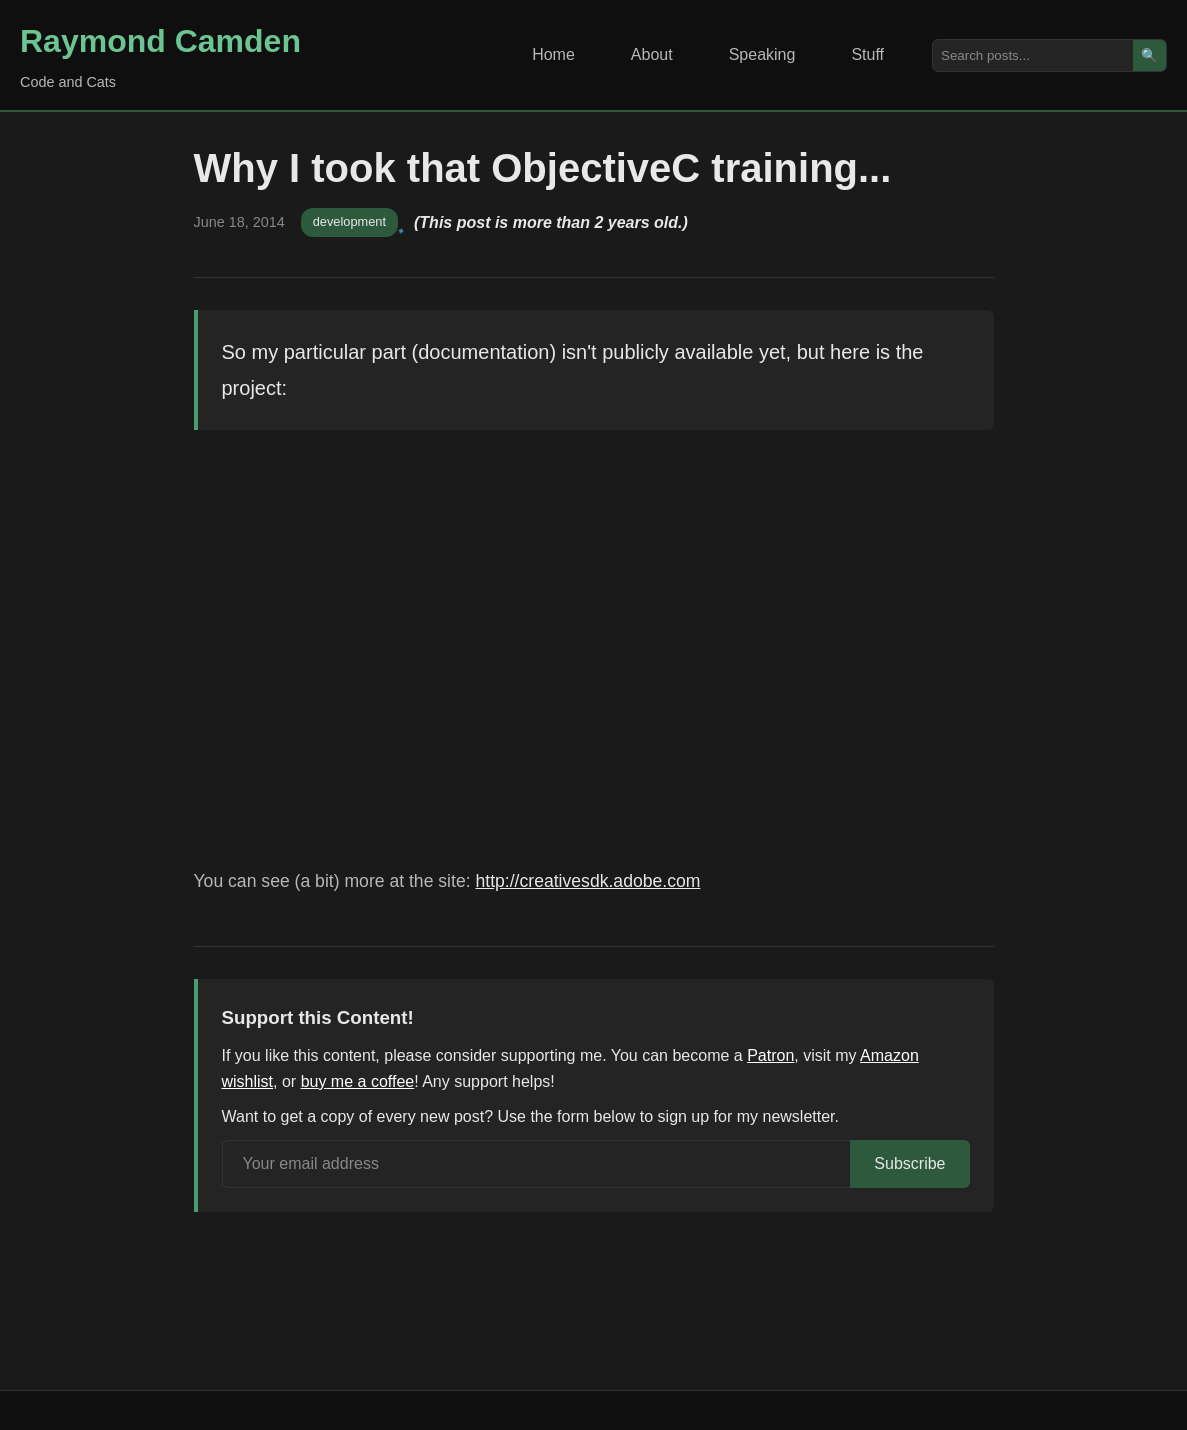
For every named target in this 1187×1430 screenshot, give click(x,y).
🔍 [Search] (1149, 55)
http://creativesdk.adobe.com (587, 881)
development (349, 221)
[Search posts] (1033, 55)
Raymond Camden (160, 41)
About (652, 54)
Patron (770, 1055)
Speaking (762, 54)
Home (553, 54)
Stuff (867, 54)
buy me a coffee (358, 1081)
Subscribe (909, 1163)
